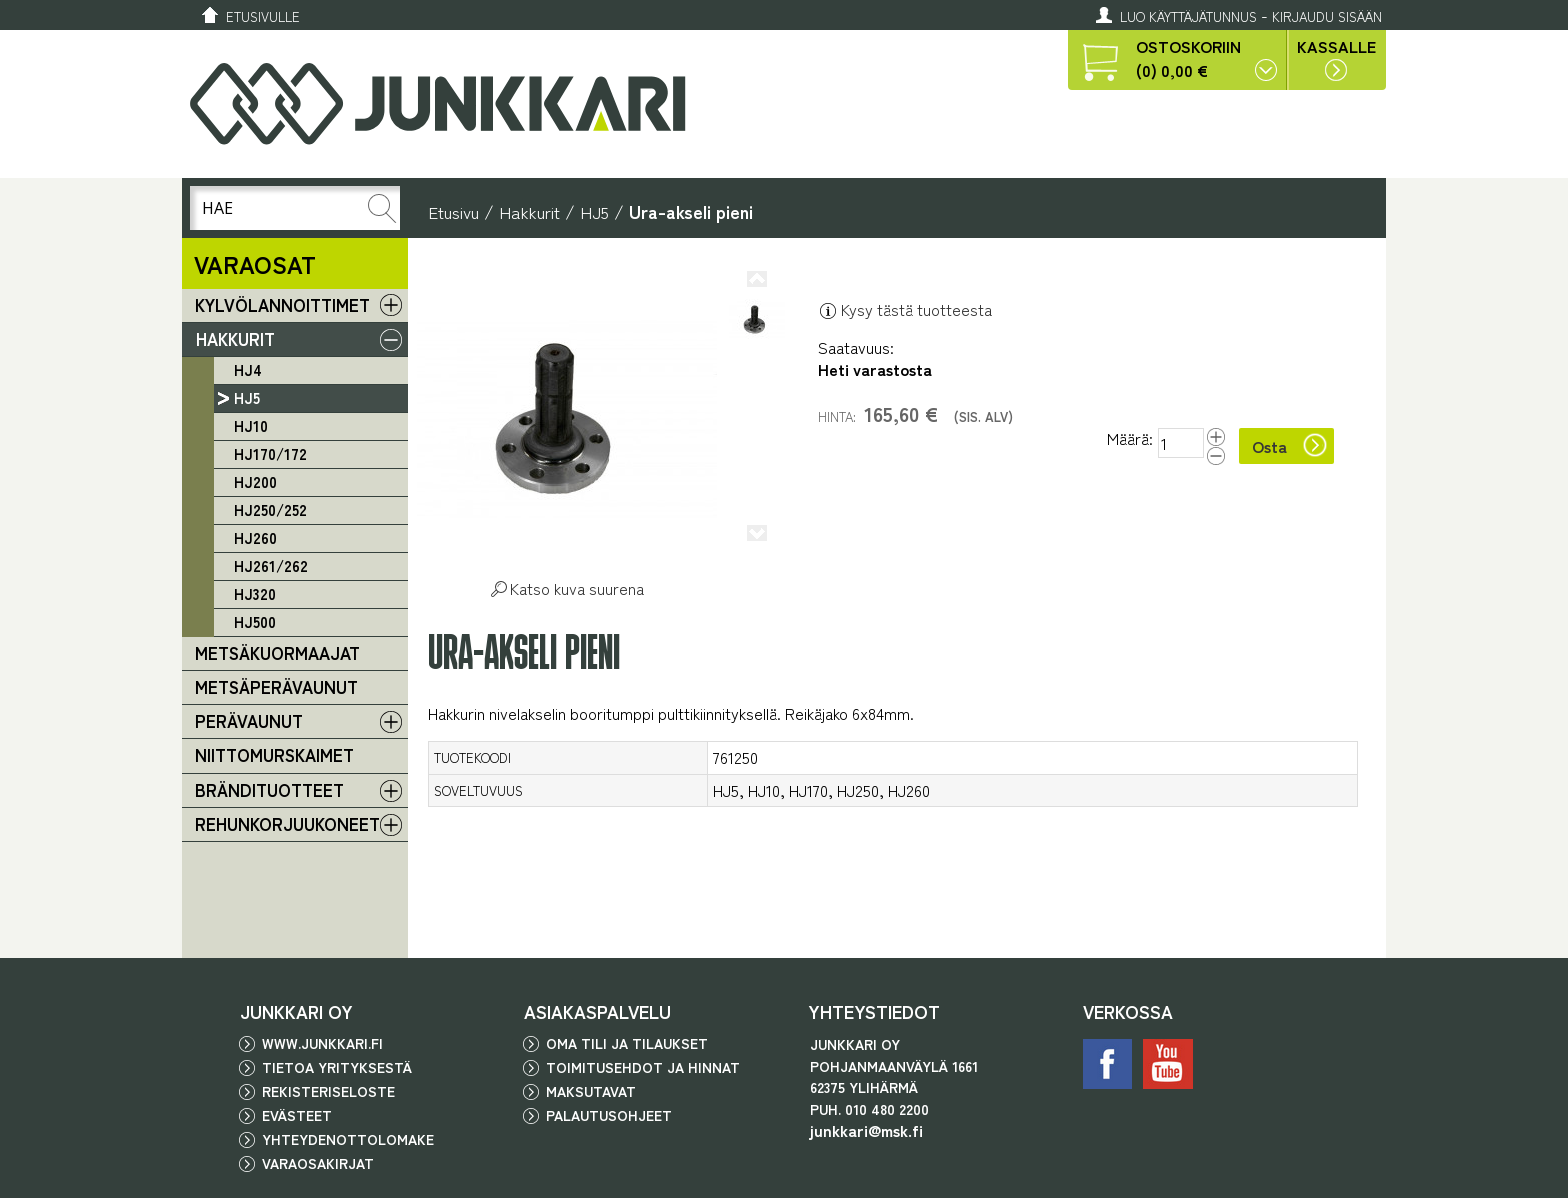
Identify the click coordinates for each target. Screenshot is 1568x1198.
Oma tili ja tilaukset (627, 1043)
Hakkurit (529, 211)
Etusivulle (263, 16)
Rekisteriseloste (328, 1091)
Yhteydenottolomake (348, 1139)
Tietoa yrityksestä (337, 1067)
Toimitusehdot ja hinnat (643, 1067)
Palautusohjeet (609, 1115)
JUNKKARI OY (296, 1011)
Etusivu (453, 211)
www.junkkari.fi (322, 1043)
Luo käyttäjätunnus (1188, 16)
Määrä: (1130, 439)
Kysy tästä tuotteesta (905, 309)
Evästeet (297, 1115)
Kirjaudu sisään (1327, 16)
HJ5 (594, 211)
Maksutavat (591, 1091)
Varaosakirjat (318, 1163)
